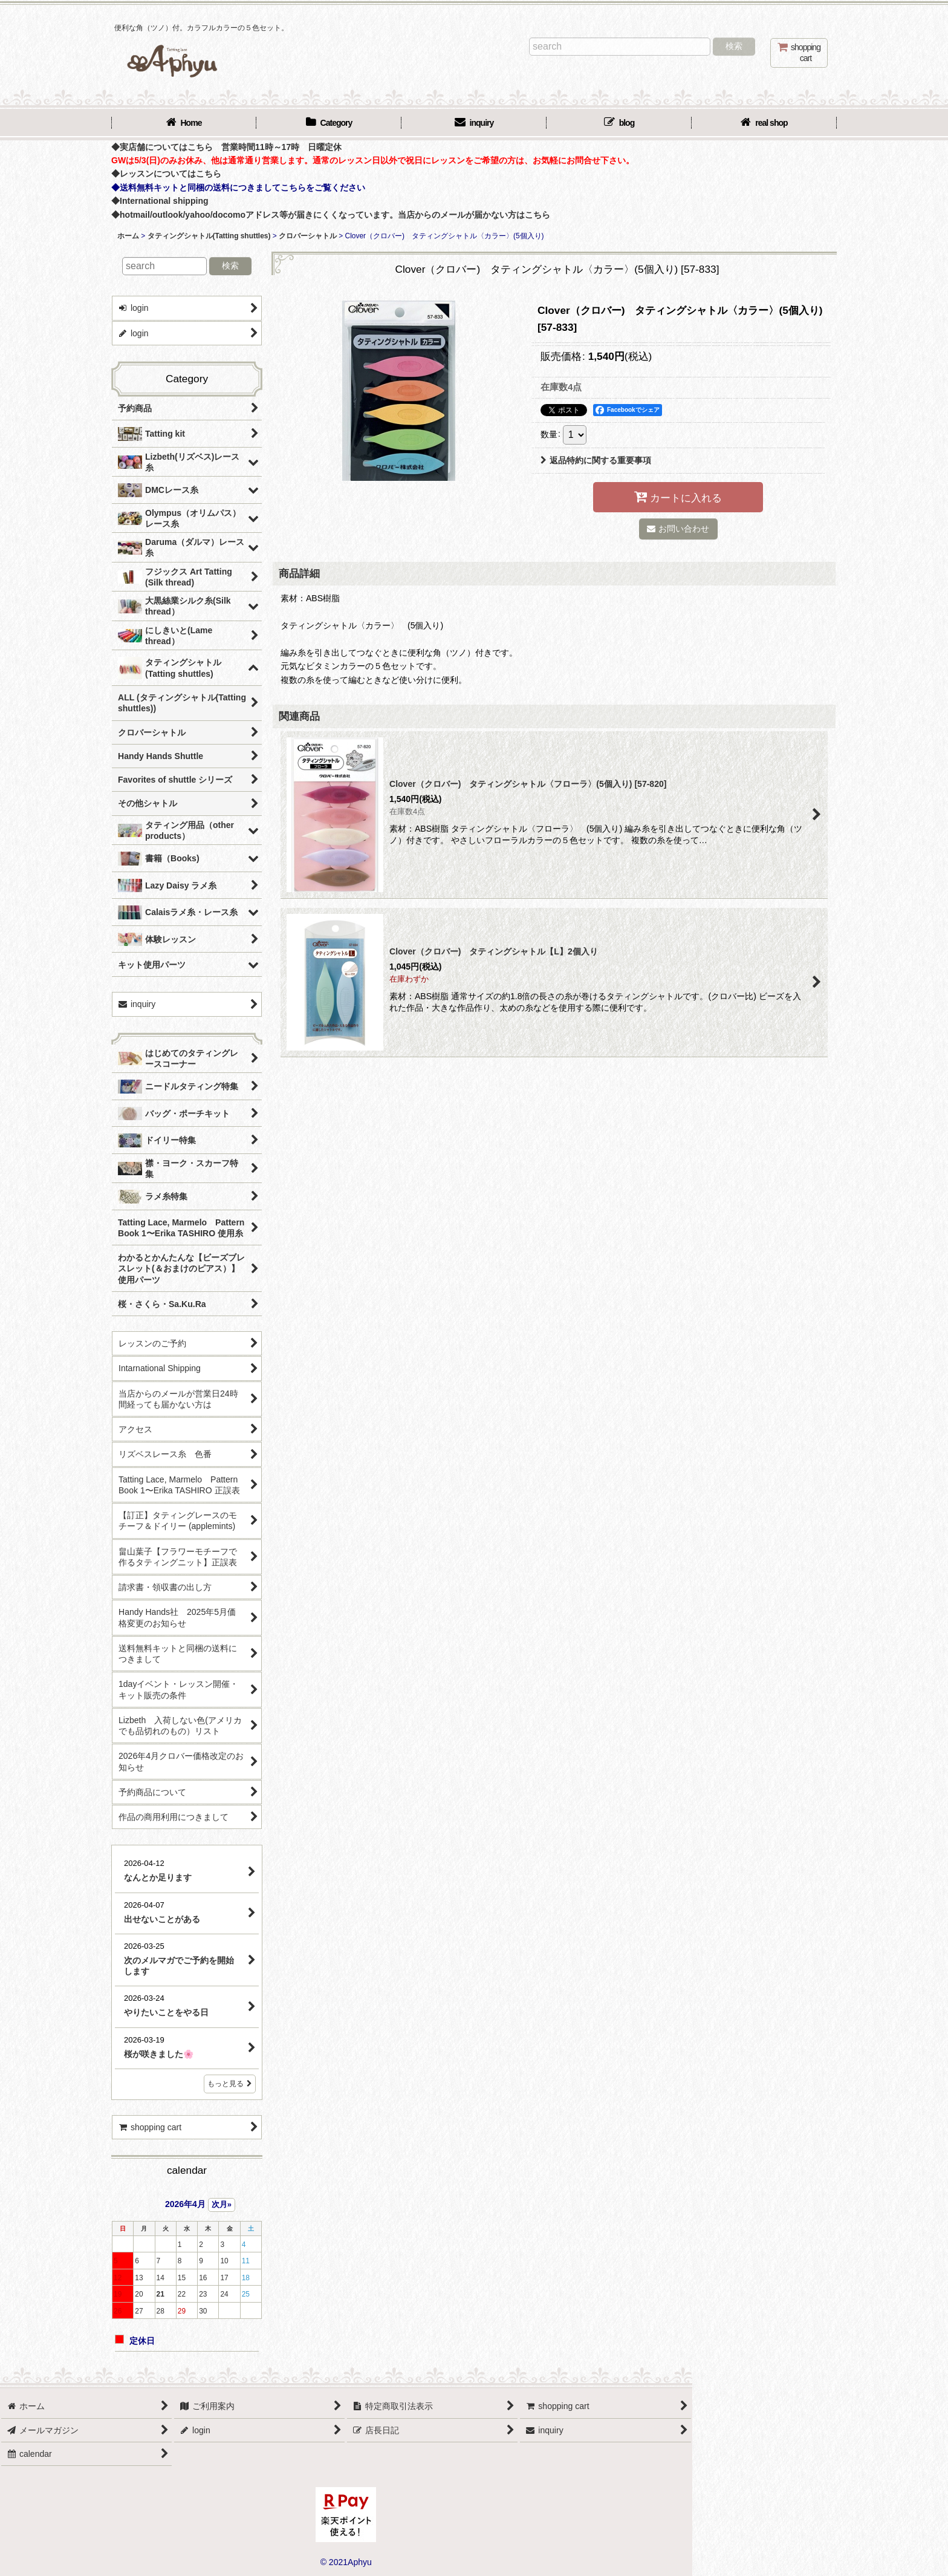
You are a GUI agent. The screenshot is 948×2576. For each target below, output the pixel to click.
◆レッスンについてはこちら (166, 173)
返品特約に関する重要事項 (596, 460)
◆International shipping (160, 201)
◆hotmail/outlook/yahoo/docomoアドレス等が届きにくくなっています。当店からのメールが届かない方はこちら (330, 215)
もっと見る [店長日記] (229, 2083)
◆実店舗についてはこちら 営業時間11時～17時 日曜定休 (226, 147)
